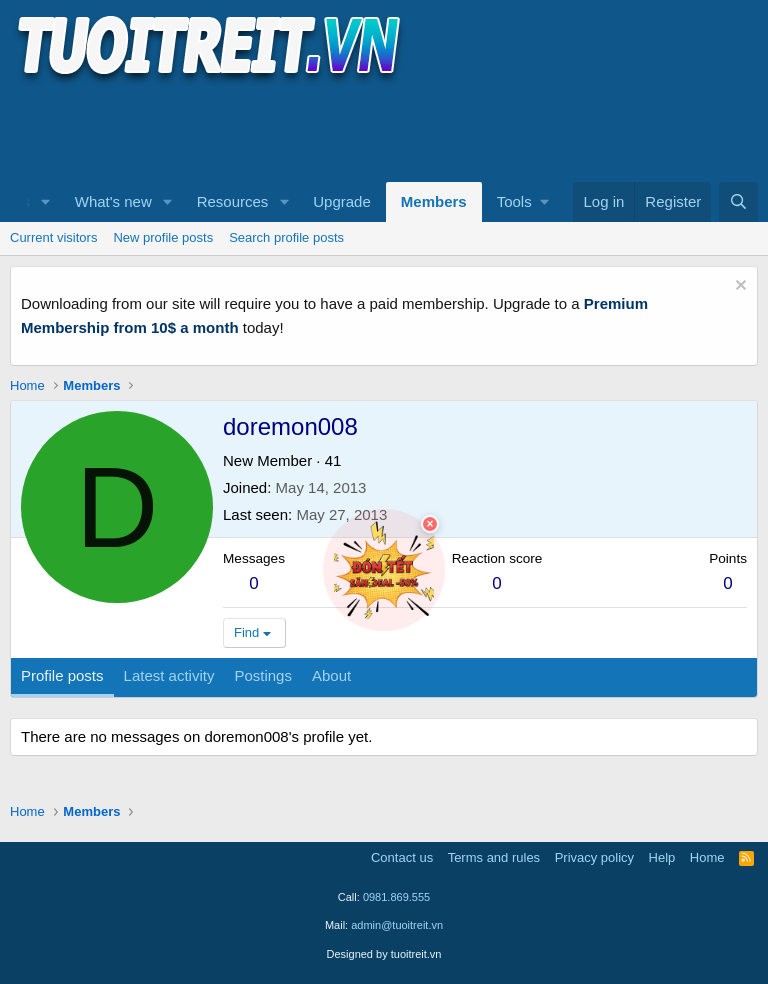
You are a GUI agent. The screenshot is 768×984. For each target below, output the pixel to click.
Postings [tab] (263, 675)
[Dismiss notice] (738, 287)
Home (707, 857)
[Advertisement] (374, 131)
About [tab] (331, 675)
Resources (233, 201)
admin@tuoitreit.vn (397, 925)
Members (434, 201)
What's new (113, 201)
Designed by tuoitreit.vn (384, 954)
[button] (46, 202)
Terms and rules (494, 857)
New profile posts (163, 237)
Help (662, 857)
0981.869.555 (396, 897)
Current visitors (53, 237)
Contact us (402, 857)
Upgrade (342, 201)
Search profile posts (286, 237)
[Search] (738, 202)
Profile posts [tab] (62, 675)
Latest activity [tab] (169, 675)
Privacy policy (594, 857)
